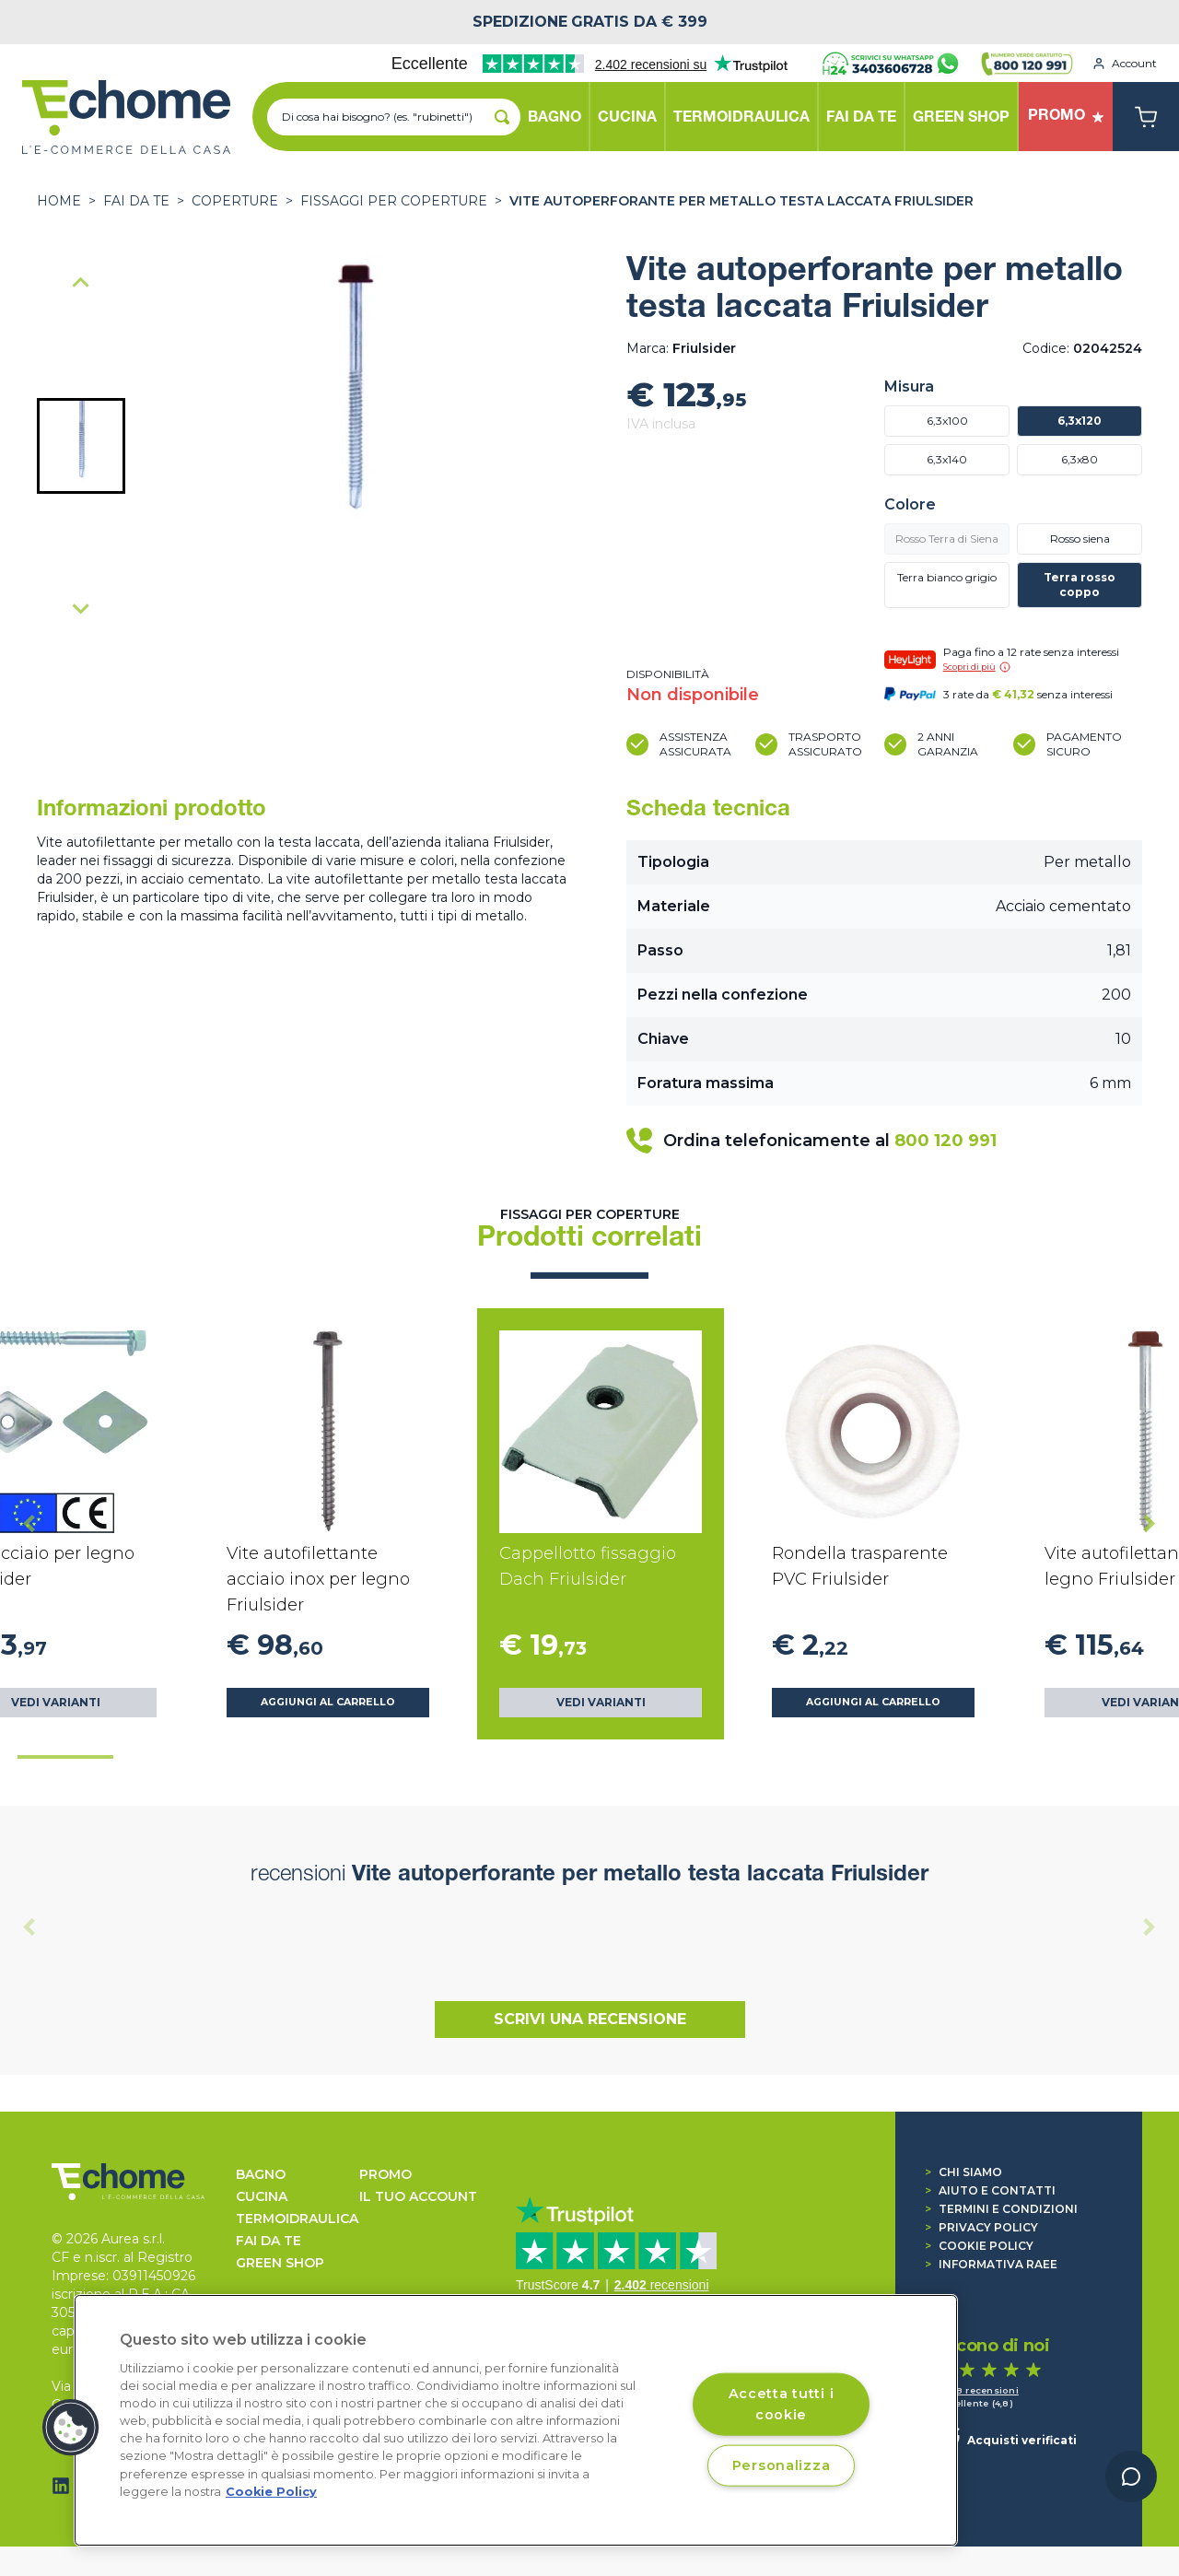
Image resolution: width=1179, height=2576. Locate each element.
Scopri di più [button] (976, 667)
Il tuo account (418, 2196)
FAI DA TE (136, 201)
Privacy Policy (981, 2227)
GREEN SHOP (280, 2262)
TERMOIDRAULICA (297, 2218)
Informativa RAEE (991, 2264)
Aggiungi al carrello (328, 1702)
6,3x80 (1079, 459)
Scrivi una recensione (590, 2019)
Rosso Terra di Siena (946, 538)
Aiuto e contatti (990, 2190)
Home (59, 201)
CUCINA (261, 2196)
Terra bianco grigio (947, 577)
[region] (516, 2420)
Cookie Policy (979, 2246)
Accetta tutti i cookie (782, 2403)
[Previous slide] (81, 284)
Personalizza (781, 2464)
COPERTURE (235, 201)
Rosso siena (1080, 538)
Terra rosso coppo (1079, 584)
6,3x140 (947, 459)
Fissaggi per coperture (393, 201)
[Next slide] (81, 608)
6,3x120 (1079, 420)
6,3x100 (947, 420)
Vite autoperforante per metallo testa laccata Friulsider (741, 201)
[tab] (65, 1757)
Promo (385, 2174)
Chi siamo (963, 2172)
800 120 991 (945, 1140)
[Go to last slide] (29, 1524)
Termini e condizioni (1001, 2209)
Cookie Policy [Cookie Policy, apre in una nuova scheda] (271, 2492)
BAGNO (261, 2174)
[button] (81, 446)
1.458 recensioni (978, 2390)
